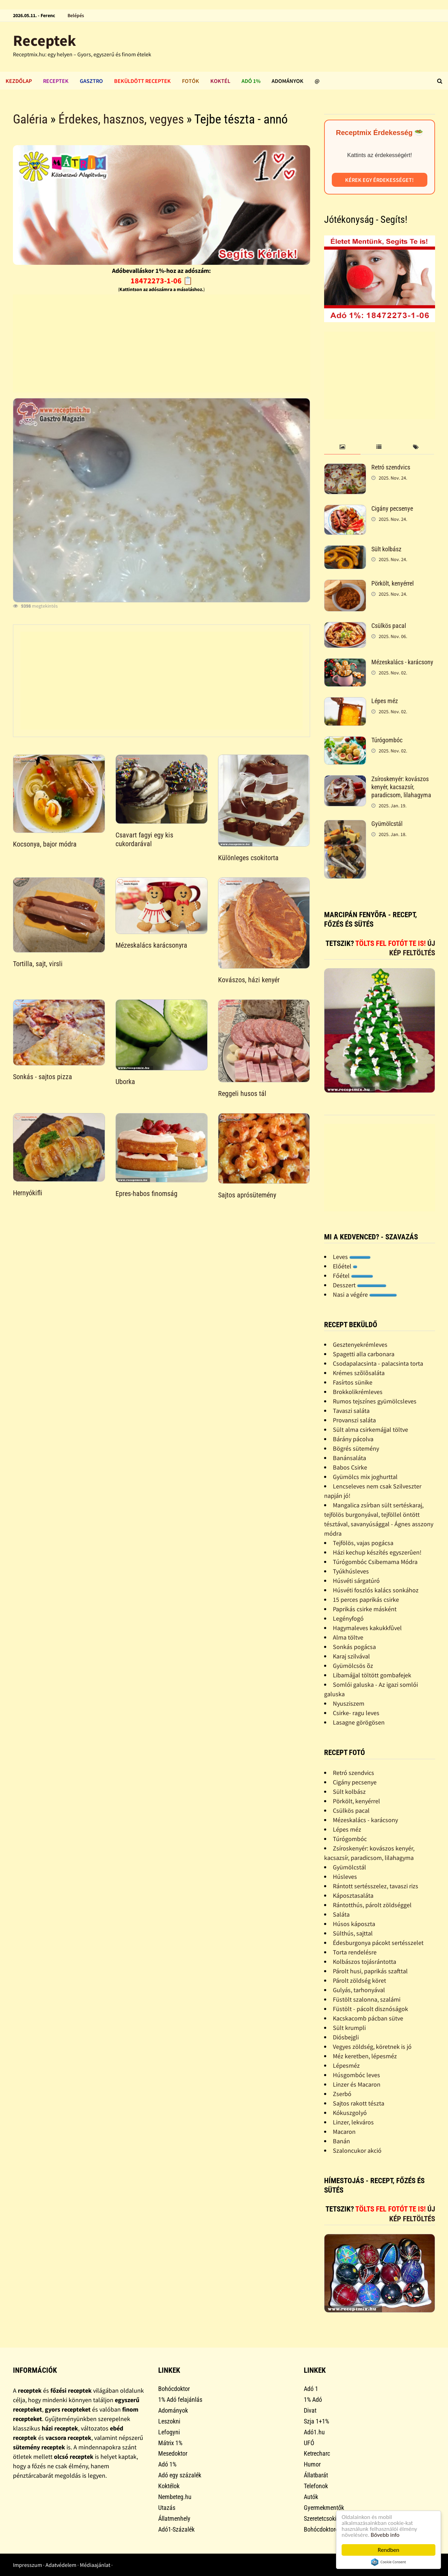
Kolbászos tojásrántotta (364, 1962)
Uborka (125, 1081)
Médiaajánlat (95, 2564)
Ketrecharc (317, 2453)
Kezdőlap (19, 80)
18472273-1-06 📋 (161, 280)
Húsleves (345, 1877)
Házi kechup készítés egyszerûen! (377, 1552)
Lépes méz (384, 701)
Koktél (220, 80)
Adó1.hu (314, 2432)
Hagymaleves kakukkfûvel (367, 1628)
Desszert (359, 1285)
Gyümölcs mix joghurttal (365, 1477)
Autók (311, 2496)
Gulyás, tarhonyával (359, 1990)
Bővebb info (385, 2535)
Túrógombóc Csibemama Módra (375, 1562)
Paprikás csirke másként (365, 1609)
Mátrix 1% (170, 2443)
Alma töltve (348, 1637)
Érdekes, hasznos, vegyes (121, 119)
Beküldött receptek (142, 80)
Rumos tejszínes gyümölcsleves (374, 1401)
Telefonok (316, 2486)
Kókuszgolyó (350, 2113)
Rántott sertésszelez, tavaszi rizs (375, 1886)
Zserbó (342, 2094)
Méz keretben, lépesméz (365, 2056)
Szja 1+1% (316, 2421)
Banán (341, 2141)
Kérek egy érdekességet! (379, 179)
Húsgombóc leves (356, 2075)
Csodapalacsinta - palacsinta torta (378, 1363)
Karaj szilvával (351, 1656)
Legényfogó (348, 1618)
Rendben (388, 2550)
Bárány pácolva (353, 1439)
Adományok (287, 80)
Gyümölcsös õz (353, 1666)
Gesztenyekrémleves (360, 1344)
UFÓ (309, 2443)
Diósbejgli (346, 2037)
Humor (312, 2464)
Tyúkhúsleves (351, 1571)
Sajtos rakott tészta (358, 2103)
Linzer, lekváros (353, 2122)
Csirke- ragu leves (356, 1713)
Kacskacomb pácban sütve (368, 2018)
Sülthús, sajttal (353, 1933)
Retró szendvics (390, 467)
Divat (310, 2410)
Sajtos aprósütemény (247, 1195)
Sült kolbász (386, 549)
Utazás (166, 2507)
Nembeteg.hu (174, 2496)
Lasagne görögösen (359, 1722)
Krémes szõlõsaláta (359, 1373)
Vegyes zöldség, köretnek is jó (372, 2047)
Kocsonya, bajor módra (45, 844)
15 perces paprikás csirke (366, 1599)
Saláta (341, 1914)
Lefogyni (169, 2432)
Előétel (345, 1266)
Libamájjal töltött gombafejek (372, 1675)
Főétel (353, 1276)
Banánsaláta (349, 1458)
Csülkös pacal (388, 625)
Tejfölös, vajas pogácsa (363, 1543)
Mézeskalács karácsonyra (151, 945)
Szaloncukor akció (357, 2150)
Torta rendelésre (355, 1952)
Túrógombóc (386, 740)
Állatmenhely (174, 2518)
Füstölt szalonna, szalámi (366, 1999)
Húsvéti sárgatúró (356, 1581)
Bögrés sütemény (356, 1448)
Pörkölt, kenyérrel (392, 583)
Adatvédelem (61, 2564)
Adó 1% (250, 80)
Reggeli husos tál (242, 1093)
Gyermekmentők (324, 2507)
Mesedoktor (172, 2453)
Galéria (30, 119)
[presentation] (342, 447)
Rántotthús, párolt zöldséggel (372, 1905)
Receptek (44, 40)
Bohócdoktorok (322, 2529)
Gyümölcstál (386, 823)
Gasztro (91, 80)
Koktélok (169, 2486)
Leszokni (169, 2421)
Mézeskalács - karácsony (402, 662)
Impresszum (27, 2564)
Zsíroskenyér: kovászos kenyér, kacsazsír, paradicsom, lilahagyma (401, 787)
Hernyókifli (27, 1193)
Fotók (190, 80)
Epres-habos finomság (146, 1193)
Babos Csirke (350, 1467)
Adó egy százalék (179, 2475)
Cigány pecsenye (392, 508)
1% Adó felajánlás (180, 2399)
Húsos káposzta (354, 1924)
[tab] (342, 447)
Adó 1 (311, 2388)
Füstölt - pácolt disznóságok (370, 2009)
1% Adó (313, 2399)
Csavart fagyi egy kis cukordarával (144, 839)
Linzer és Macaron (356, 2084)
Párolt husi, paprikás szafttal (370, 1971)
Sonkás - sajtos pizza (42, 1077)
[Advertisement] (161, 343)
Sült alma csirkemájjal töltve (370, 1429)
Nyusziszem (348, 1703)
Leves (352, 1257)
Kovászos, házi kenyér (249, 980)
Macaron (344, 2132)
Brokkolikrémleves (358, 1392)
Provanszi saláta (354, 1420)
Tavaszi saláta (351, 1411)
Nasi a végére (365, 1294)
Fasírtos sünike (352, 1382)
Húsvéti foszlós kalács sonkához (376, 1590)
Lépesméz (346, 2065)
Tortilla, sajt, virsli (38, 964)
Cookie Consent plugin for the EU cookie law (388, 2562)
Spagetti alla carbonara (363, 1354)
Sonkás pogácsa (354, 1647)
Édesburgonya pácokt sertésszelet (378, 1943)
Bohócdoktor (174, 2388)
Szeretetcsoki (320, 2518)
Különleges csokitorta (248, 858)
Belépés (76, 15)
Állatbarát (316, 2475)
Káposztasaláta (353, 1895)
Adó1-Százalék (176, 2529)
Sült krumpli (349, 2028)
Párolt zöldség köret (359, 1980)
